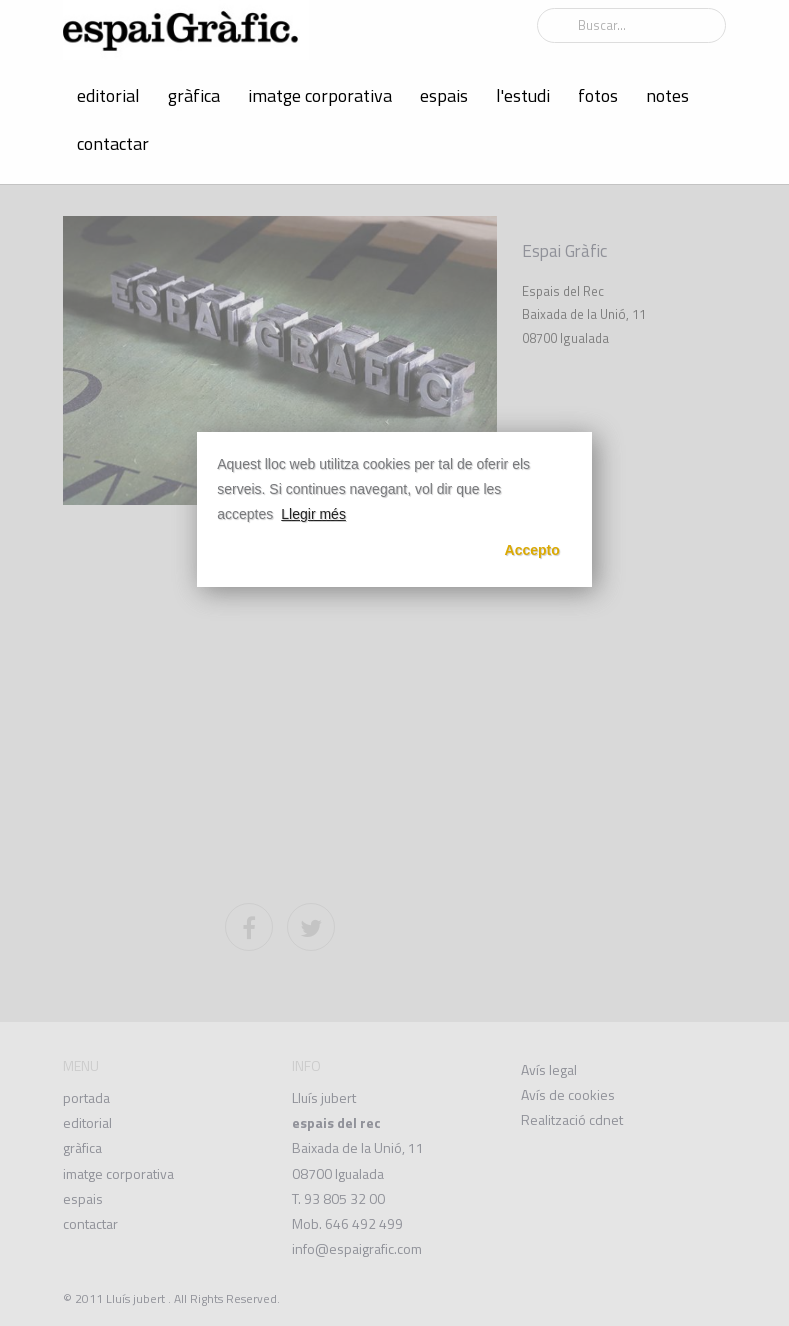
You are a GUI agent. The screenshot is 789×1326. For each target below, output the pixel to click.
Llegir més (313, 514)
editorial (108, 95)
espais (444, 95)
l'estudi (523, 95)
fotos (598, 95)
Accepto (532, 550)
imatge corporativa (320, 95)
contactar (113, 143)
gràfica (194, 95)
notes (667, 95)
